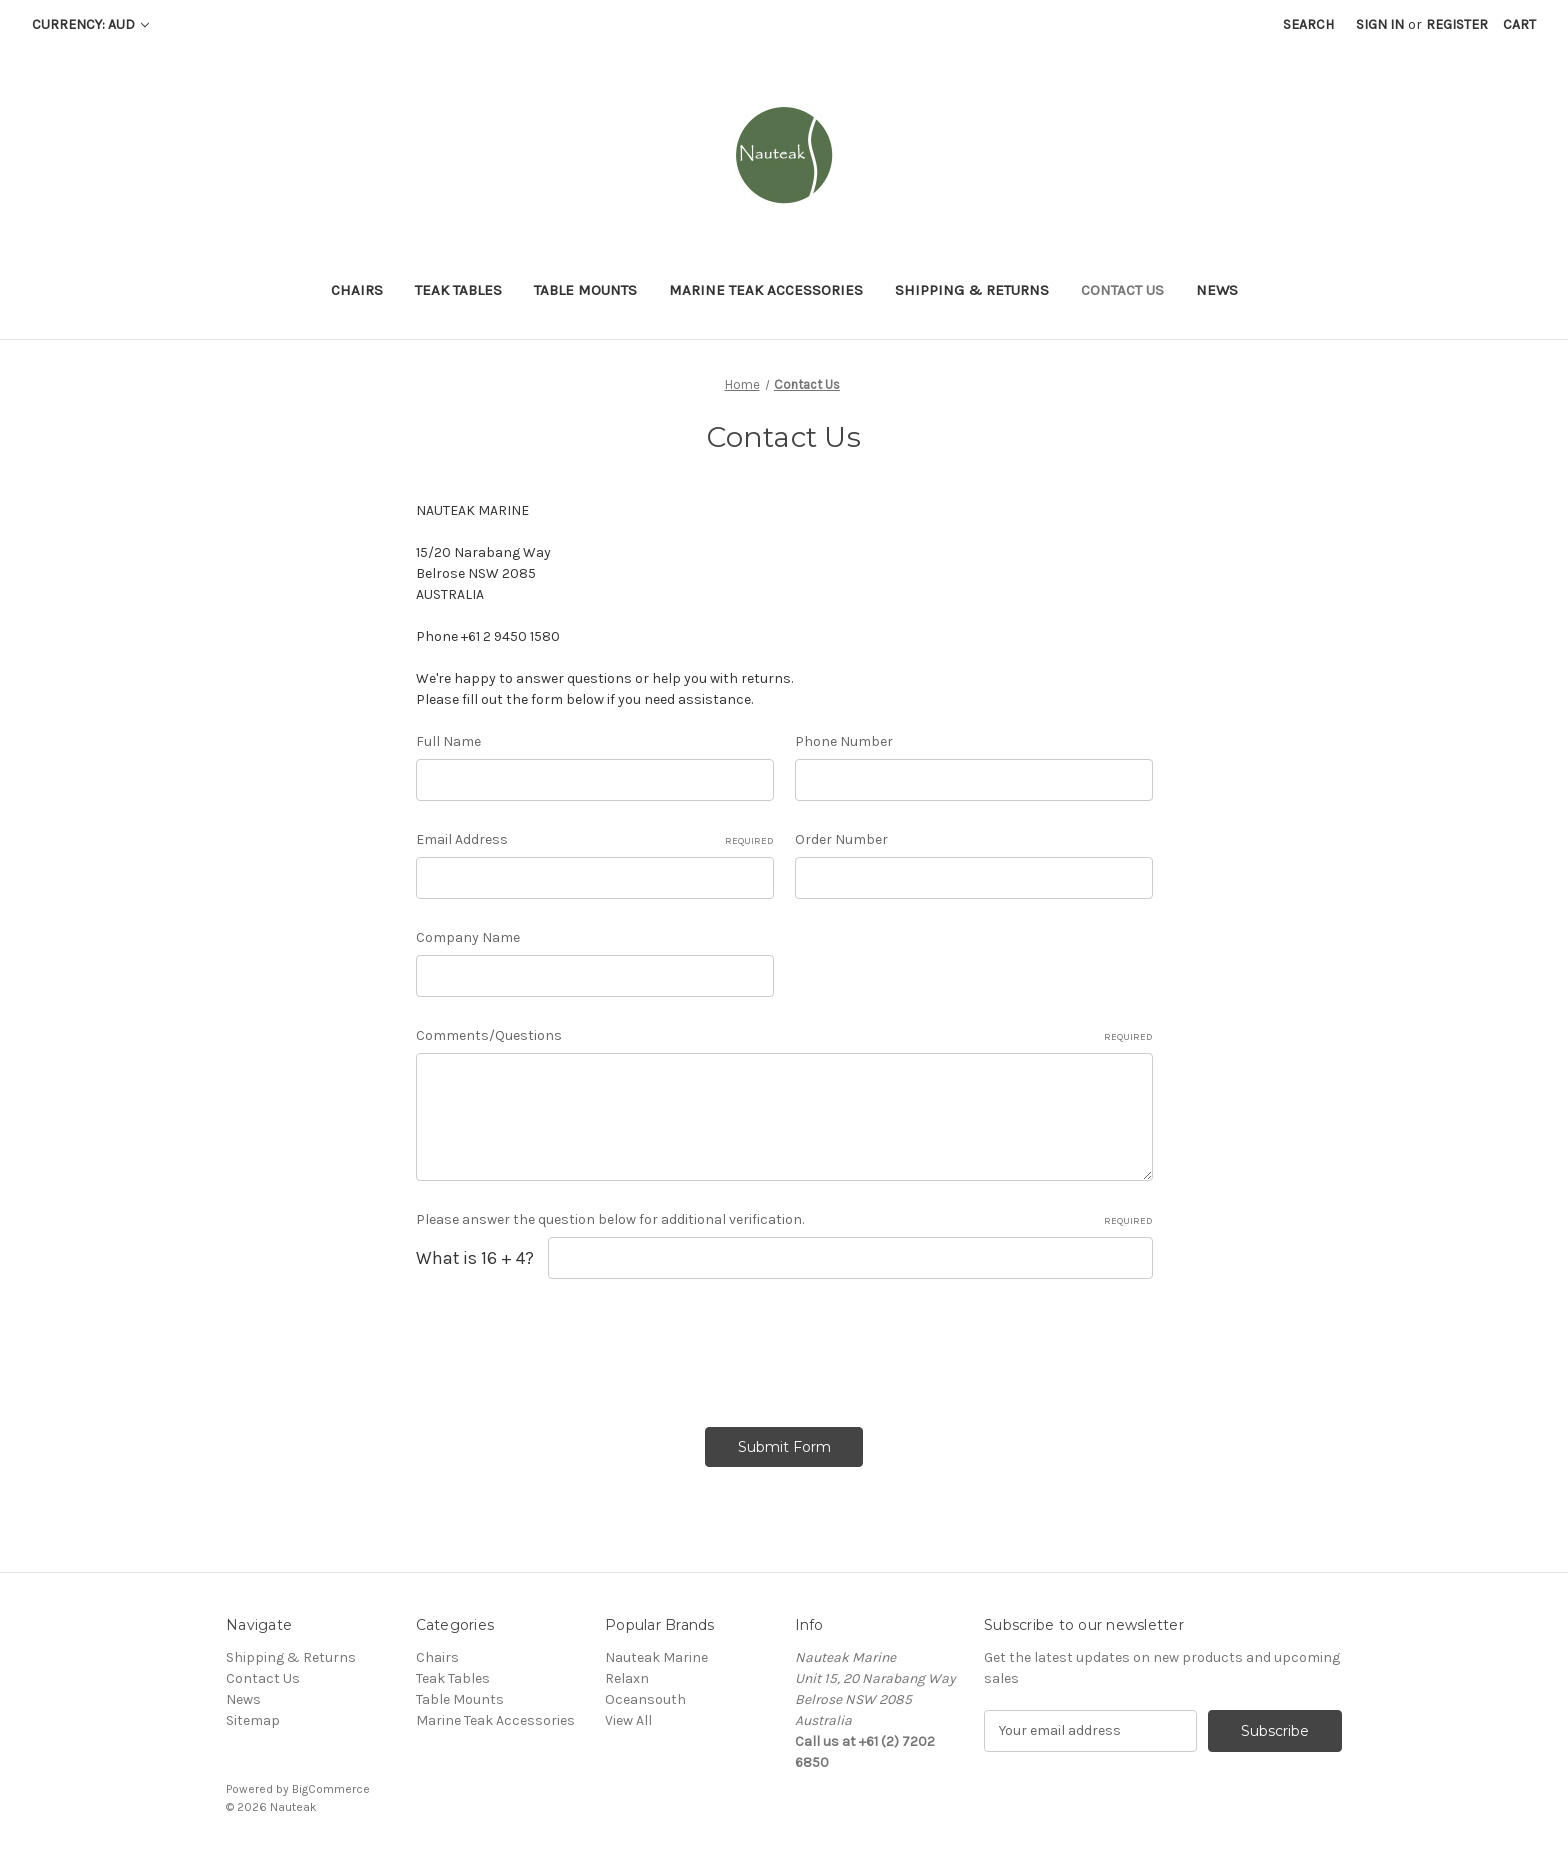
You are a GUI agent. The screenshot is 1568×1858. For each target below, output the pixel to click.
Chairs (357, 290)
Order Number (841, 839)
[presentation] (568, 1346)
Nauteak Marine (656, 1657)
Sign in (1380, 24)
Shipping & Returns (972, 290)
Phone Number (844, 741)
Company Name (468, 937)
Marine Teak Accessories (766, 290)
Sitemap (253, 1720)
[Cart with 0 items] (1519, 24)
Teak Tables (458, 290)
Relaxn (627, 1678)
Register (1457, 24)
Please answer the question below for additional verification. (784, 1220)
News (1217, 290)
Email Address (595, 840)
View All (628, 1720)
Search (1308, 24)
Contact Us (1122, 290)
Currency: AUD (90, 24)
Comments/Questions (784, 1036)
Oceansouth (645, 1699)
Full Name (448, 741)
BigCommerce (331, 1789)
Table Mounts (585, 290)
